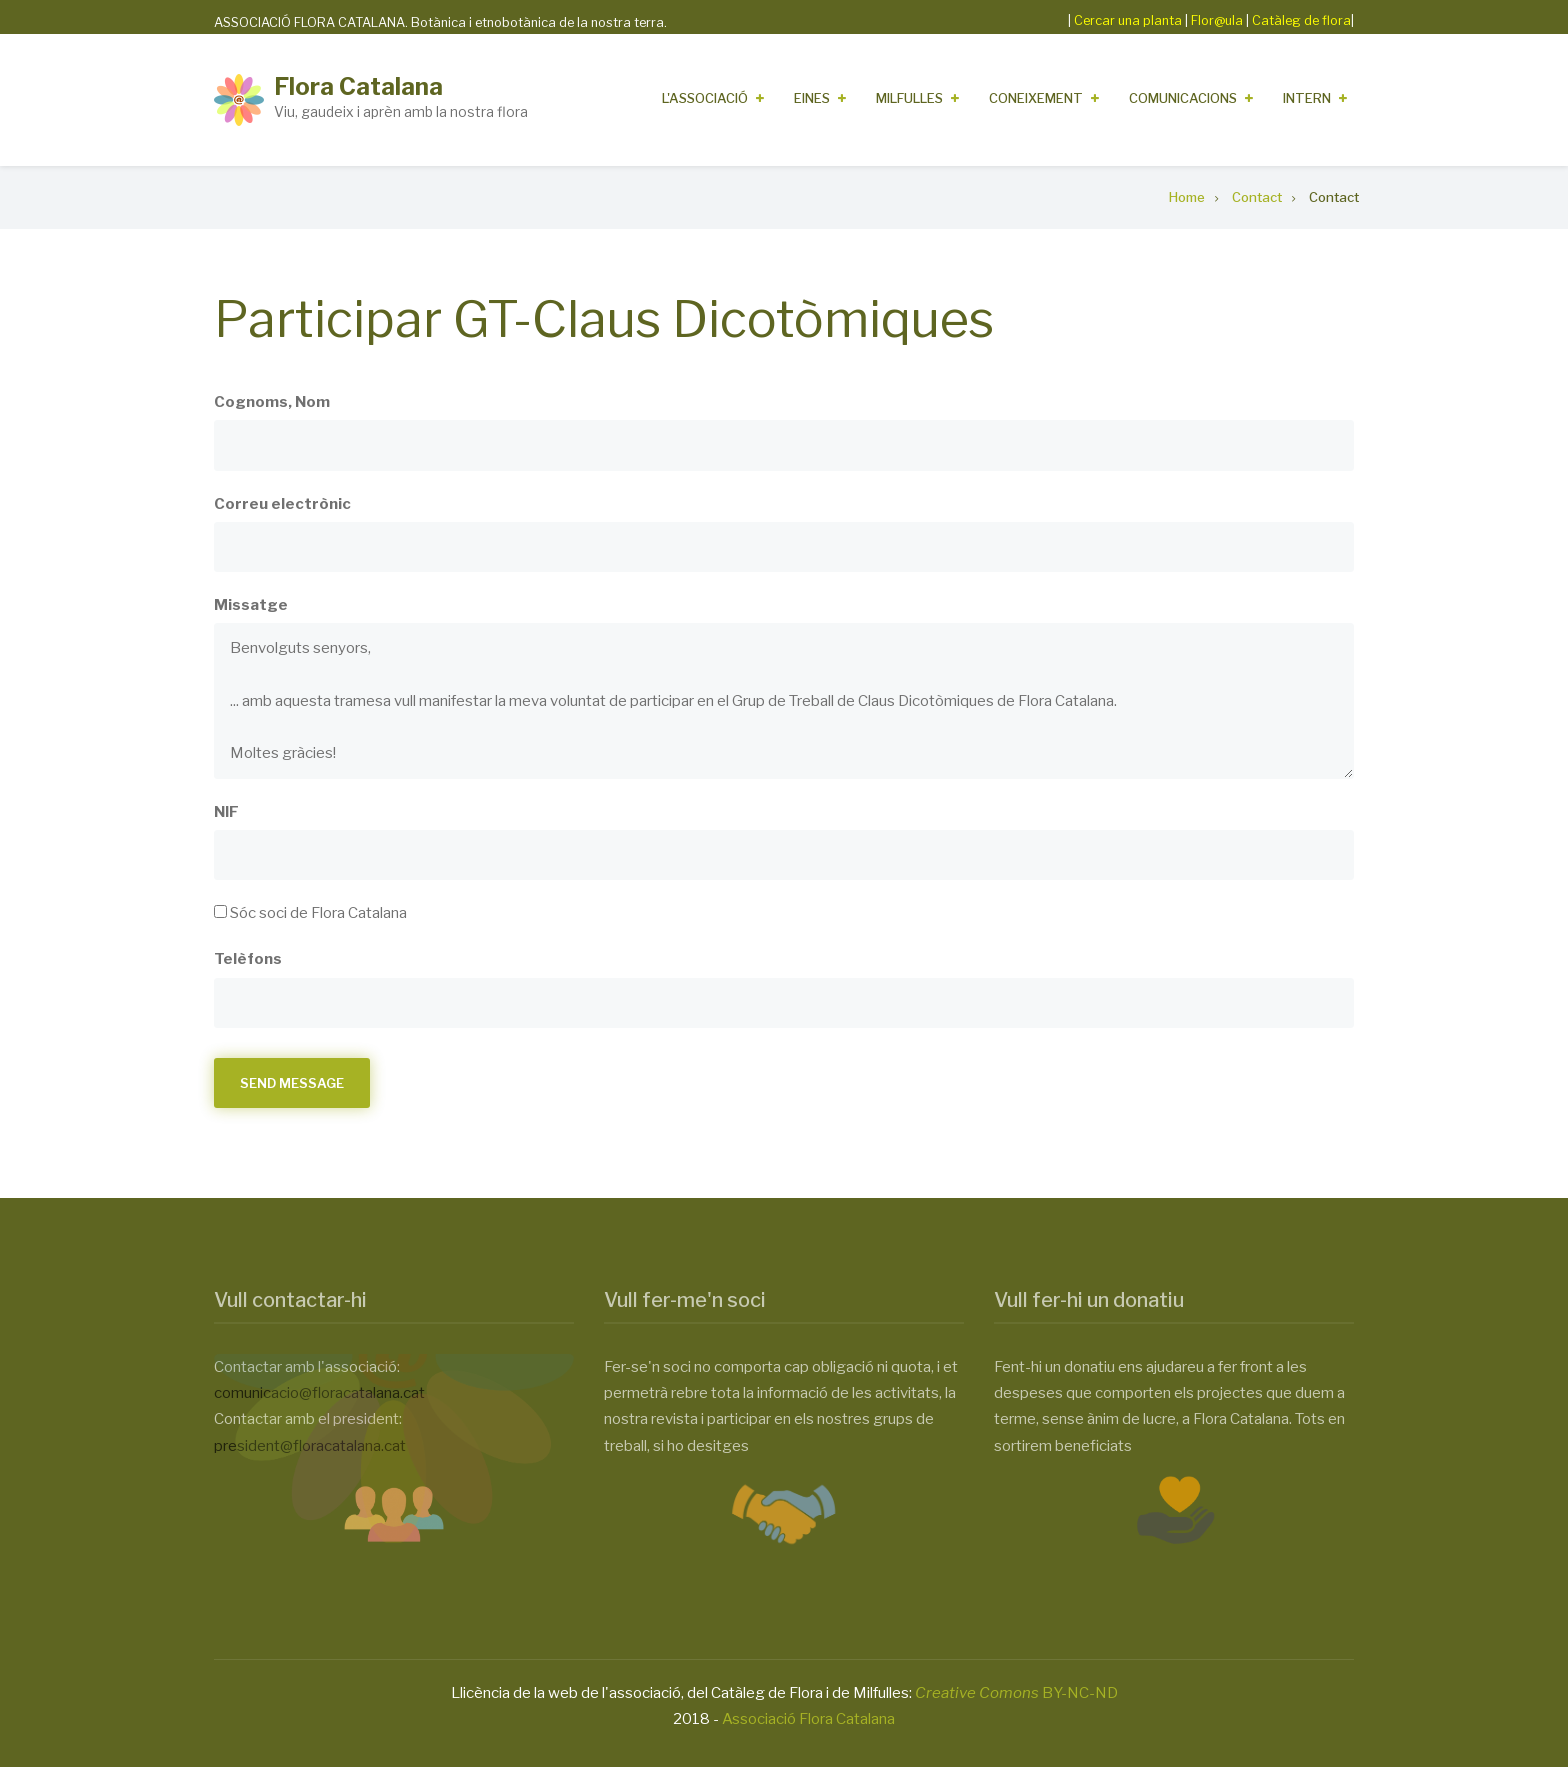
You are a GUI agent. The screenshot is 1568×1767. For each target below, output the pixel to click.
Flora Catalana (358, 86)
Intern (1307, 98)
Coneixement (1036, 98)
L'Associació (705, 98)
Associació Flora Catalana (808, 1719)
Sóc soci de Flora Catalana (318, 913)
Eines (812, 98)
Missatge (251, 605)
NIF (226, 812)
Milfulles (909, 98)
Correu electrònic (282, 504)
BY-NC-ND (1016, 1693)
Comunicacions (1183, 98)
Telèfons (248, 959)
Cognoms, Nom (272, 402)
